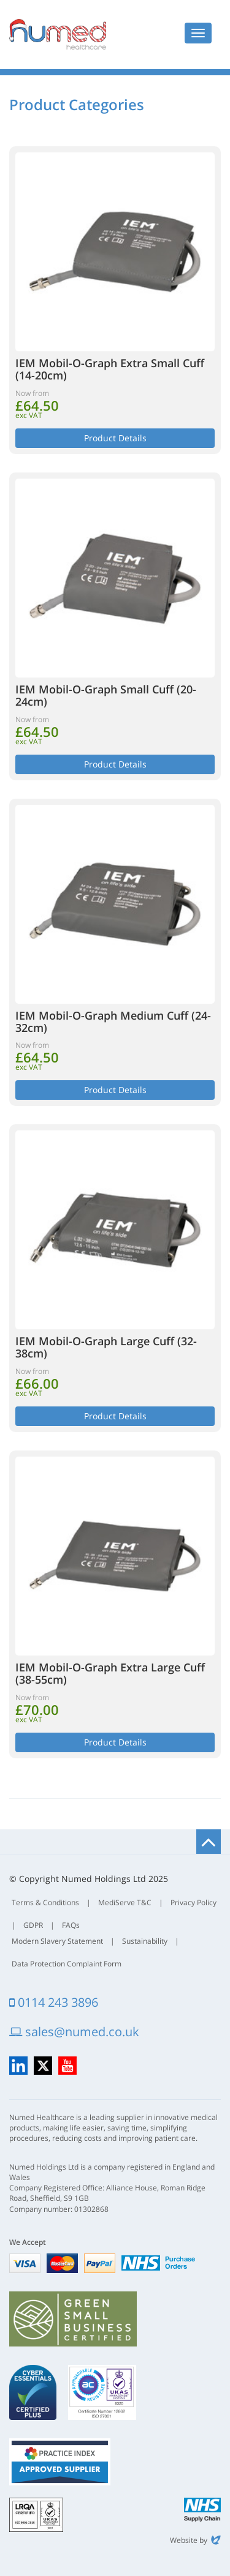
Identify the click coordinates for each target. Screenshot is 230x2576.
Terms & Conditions (45, 1902)
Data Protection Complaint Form (66, 1963)
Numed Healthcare (57, 34)
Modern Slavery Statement (57, 1941)
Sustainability (144, 1941)
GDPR (33, 1925)
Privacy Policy (194, 1902)
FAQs (71, 1925)
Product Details (115, 438)
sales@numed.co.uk (74, 2031)
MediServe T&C (124, 1902)
